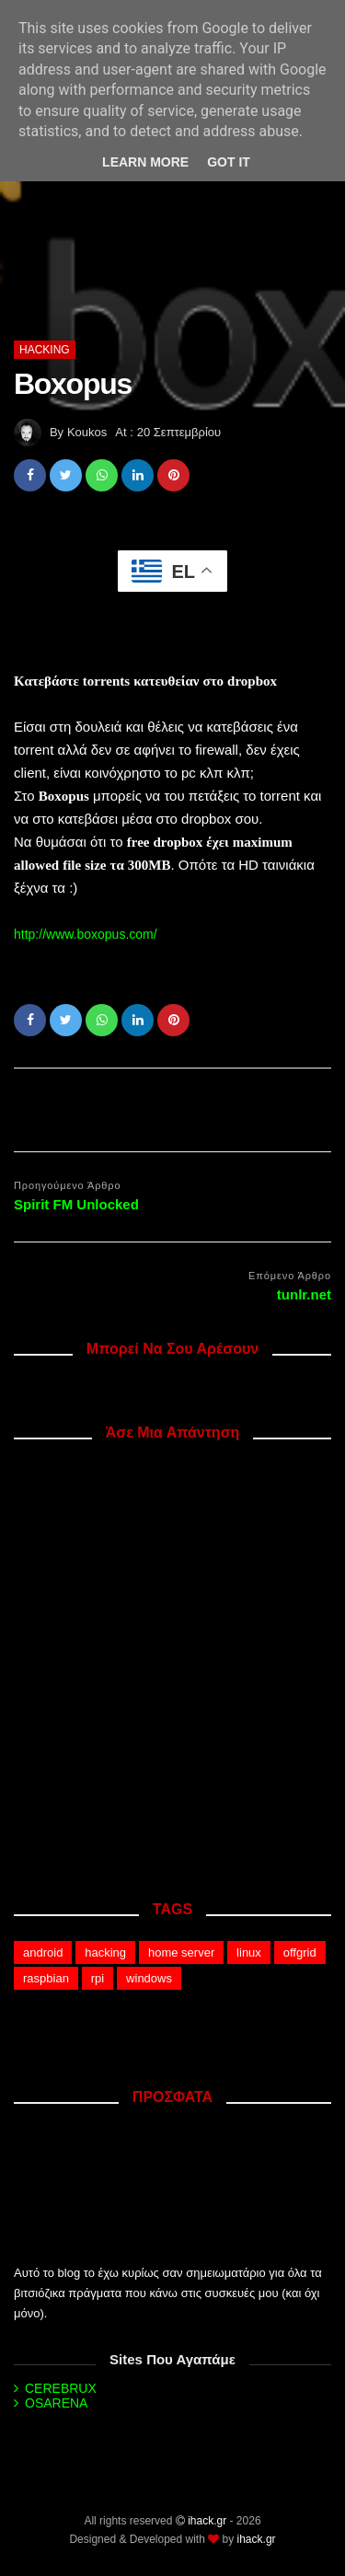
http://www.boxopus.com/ (85, 934)
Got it (228, 162)
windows (149, 1978)
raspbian (46, 1978)
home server (181, 1952)
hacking (44, 349)
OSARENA (56, 2403)
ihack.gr (207, 2520)
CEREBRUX (61, 2388)
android (43, 1952)
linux (248, 1952)
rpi (97, 1978)
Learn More (145, 162)
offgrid (299, 1952)
